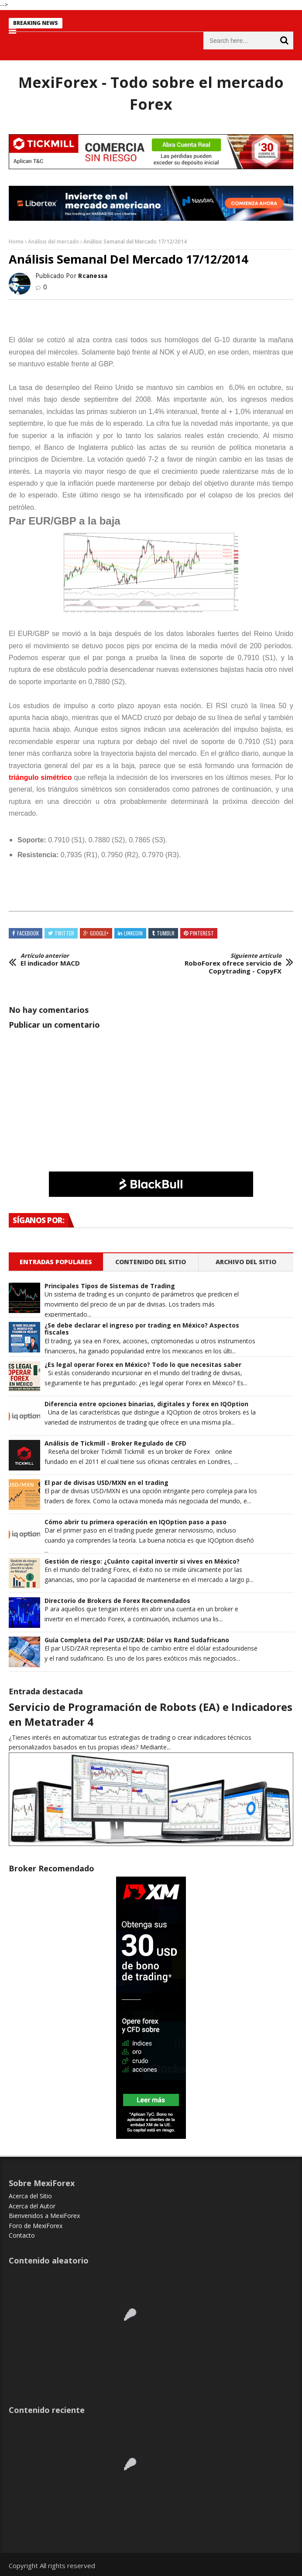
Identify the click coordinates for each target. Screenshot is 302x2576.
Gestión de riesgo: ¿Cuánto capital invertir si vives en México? (142, 1561)
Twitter (64, 933)
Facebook (28, 933)
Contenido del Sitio (150, 1262)
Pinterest (202, 933)
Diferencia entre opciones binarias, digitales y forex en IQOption (146, 1404)
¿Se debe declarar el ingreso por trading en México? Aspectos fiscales (142, 1329)
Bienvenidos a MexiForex (44, 2215)
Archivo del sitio (246, 1262)
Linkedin (133, 933)
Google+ (99, 933)
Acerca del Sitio (30, 2196)
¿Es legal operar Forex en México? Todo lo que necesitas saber (143, 1365)
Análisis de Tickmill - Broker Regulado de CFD (115, 1443)
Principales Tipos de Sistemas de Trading (110, 1286)
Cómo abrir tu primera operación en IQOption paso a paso (135, 1522)
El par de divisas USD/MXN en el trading (106, 1483)
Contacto (22, 2235)
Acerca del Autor (32, 2206)
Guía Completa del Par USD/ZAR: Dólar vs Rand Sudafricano (137, 1640)
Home (16, 241)
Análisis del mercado (53, 241)
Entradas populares (56, 1262)
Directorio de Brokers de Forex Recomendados (117, 1601)
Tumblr (166, 933)
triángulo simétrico (40, 777)
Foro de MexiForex (35, 2225)
